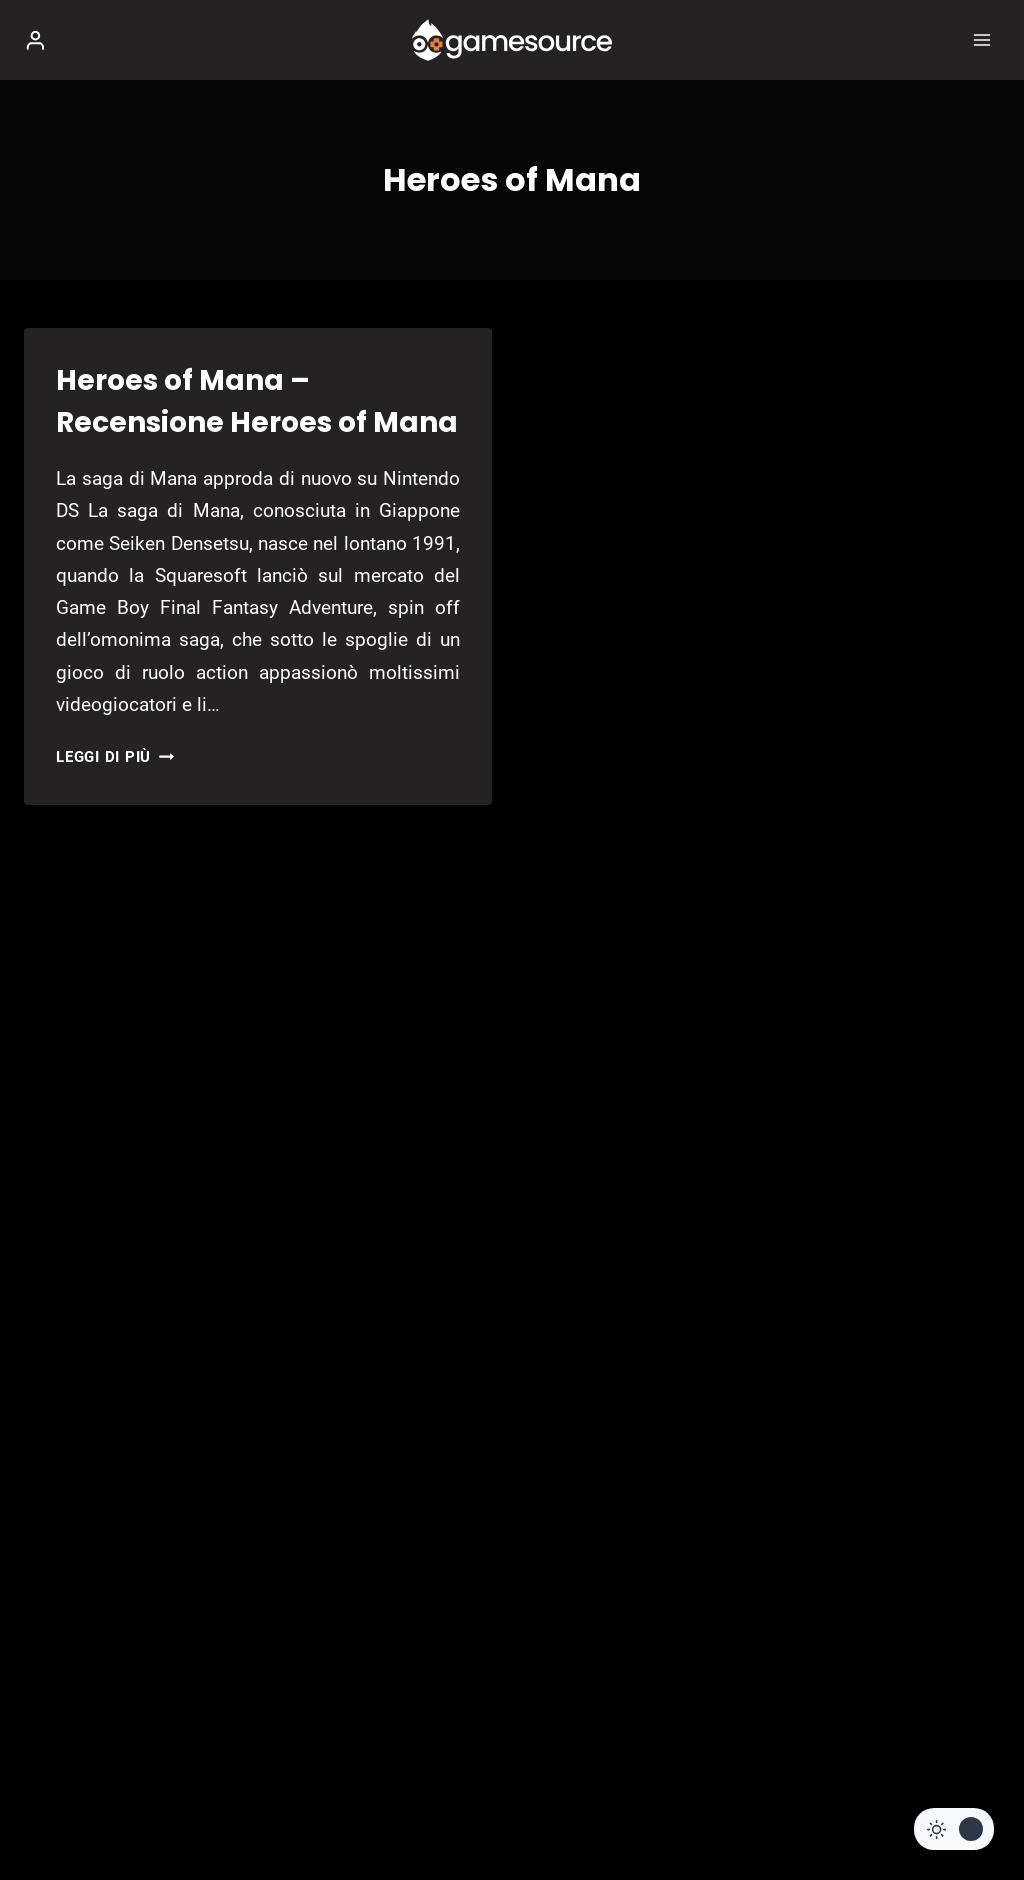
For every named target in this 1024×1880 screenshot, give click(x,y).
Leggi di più (115, 757)
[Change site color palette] (954, 1829)
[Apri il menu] (981, 39)
